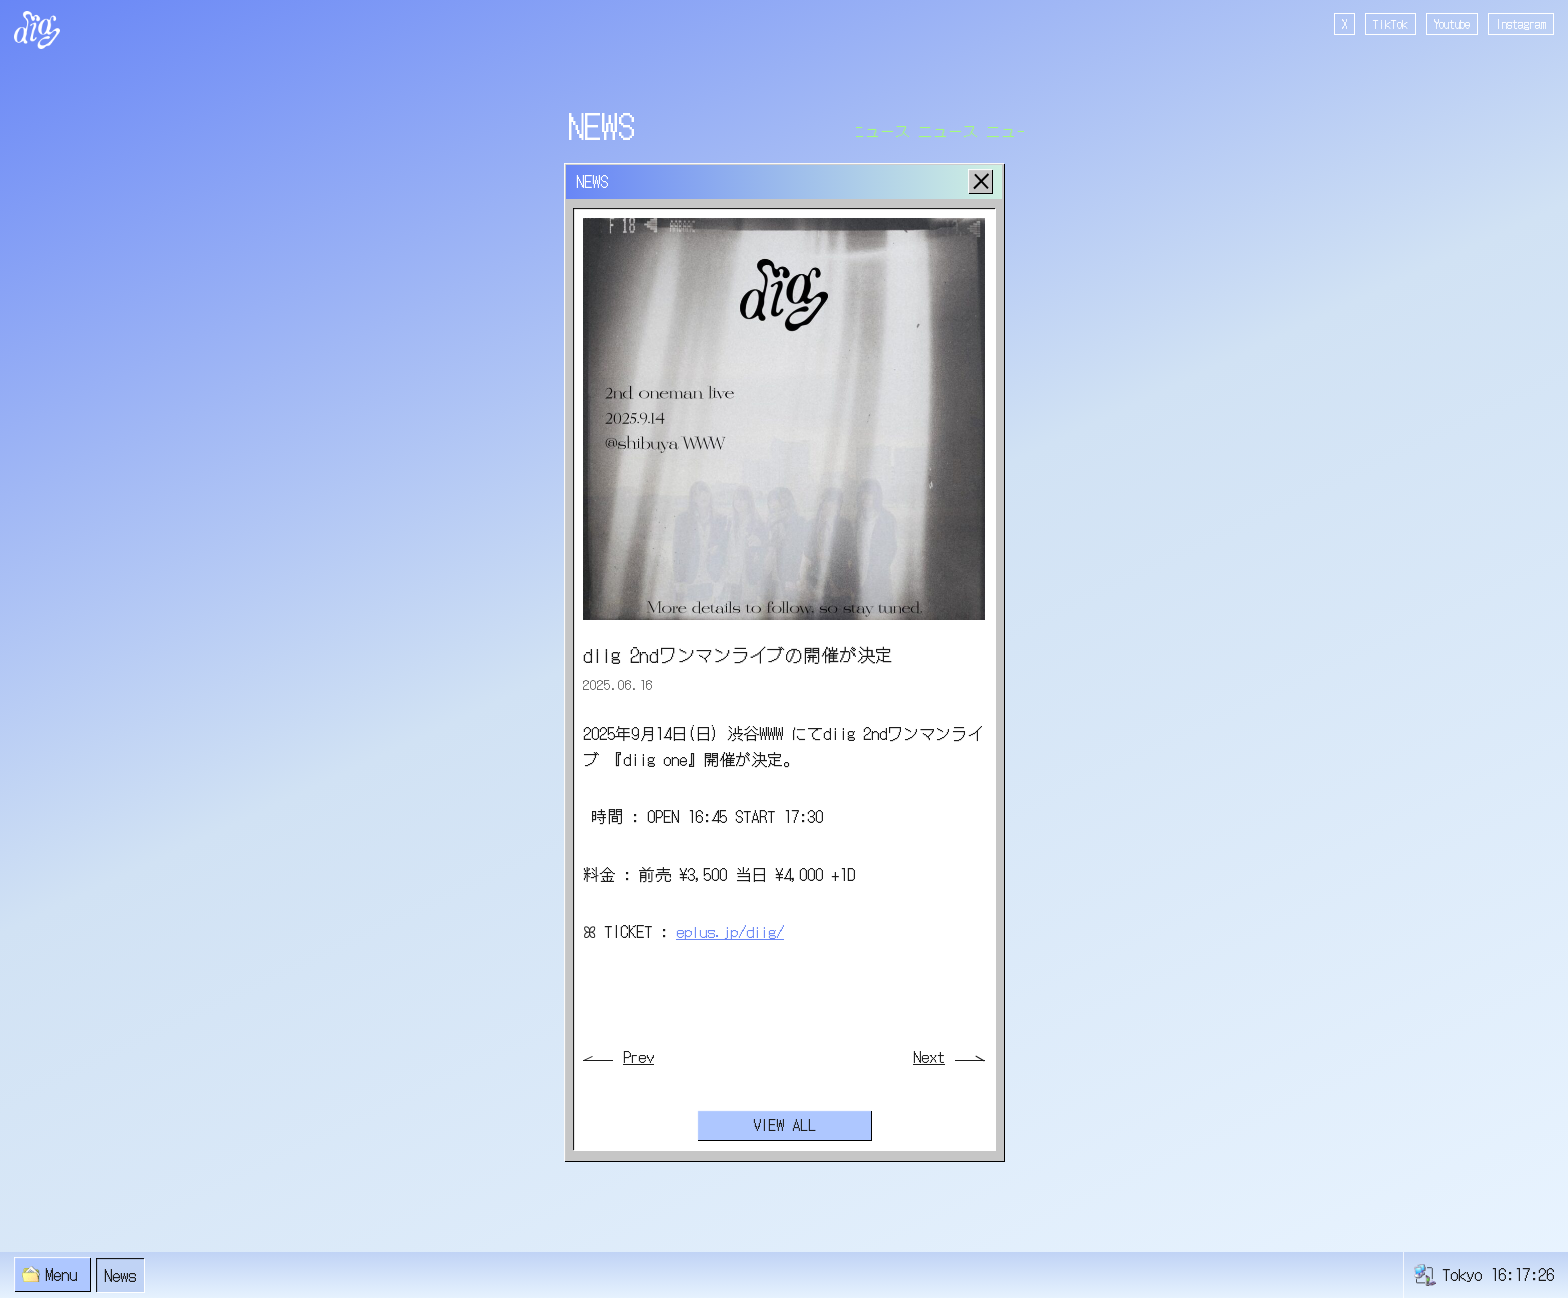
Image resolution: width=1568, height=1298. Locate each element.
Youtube (1452, 23)
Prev (638, 1057)
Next (929, 1057)
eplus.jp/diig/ (731, 931)
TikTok (1390, 23)
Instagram (1521, 23)
